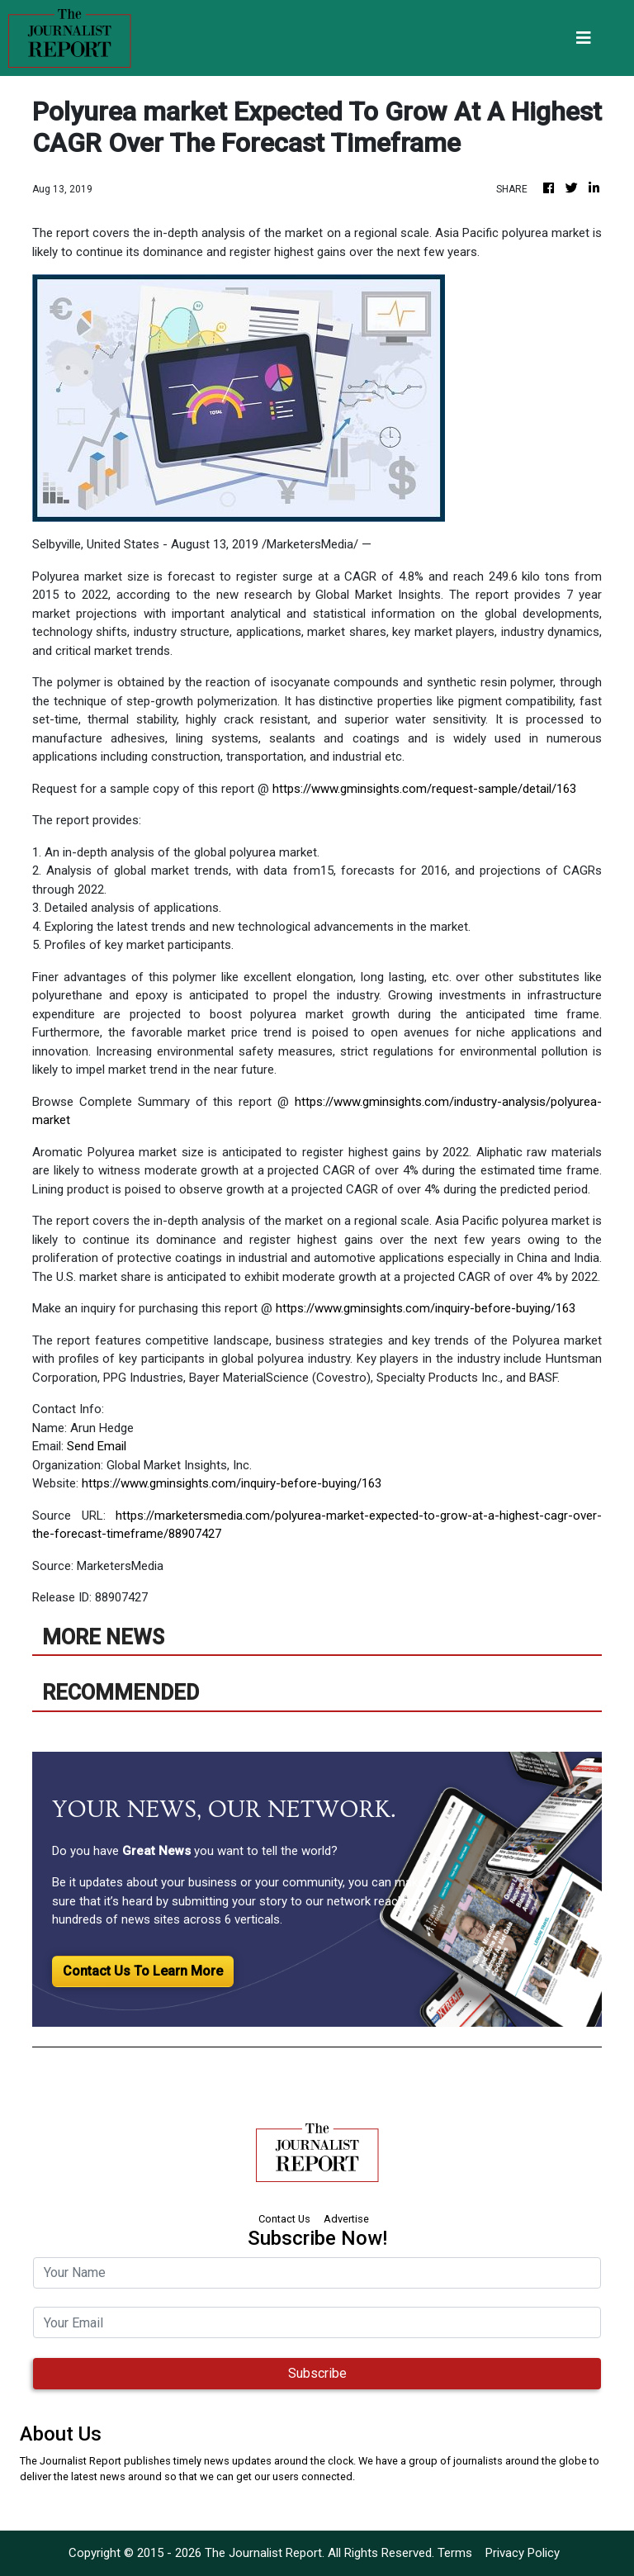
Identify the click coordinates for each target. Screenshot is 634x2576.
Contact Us (284, 2219)
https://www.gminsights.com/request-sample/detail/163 (424, 788)
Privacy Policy (522, 2552)
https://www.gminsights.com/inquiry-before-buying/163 (425, 1308)
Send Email (96, 1446)
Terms (455, 2552)
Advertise (346, 2219)
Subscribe (317, 2373)
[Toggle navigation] (583, 38)
